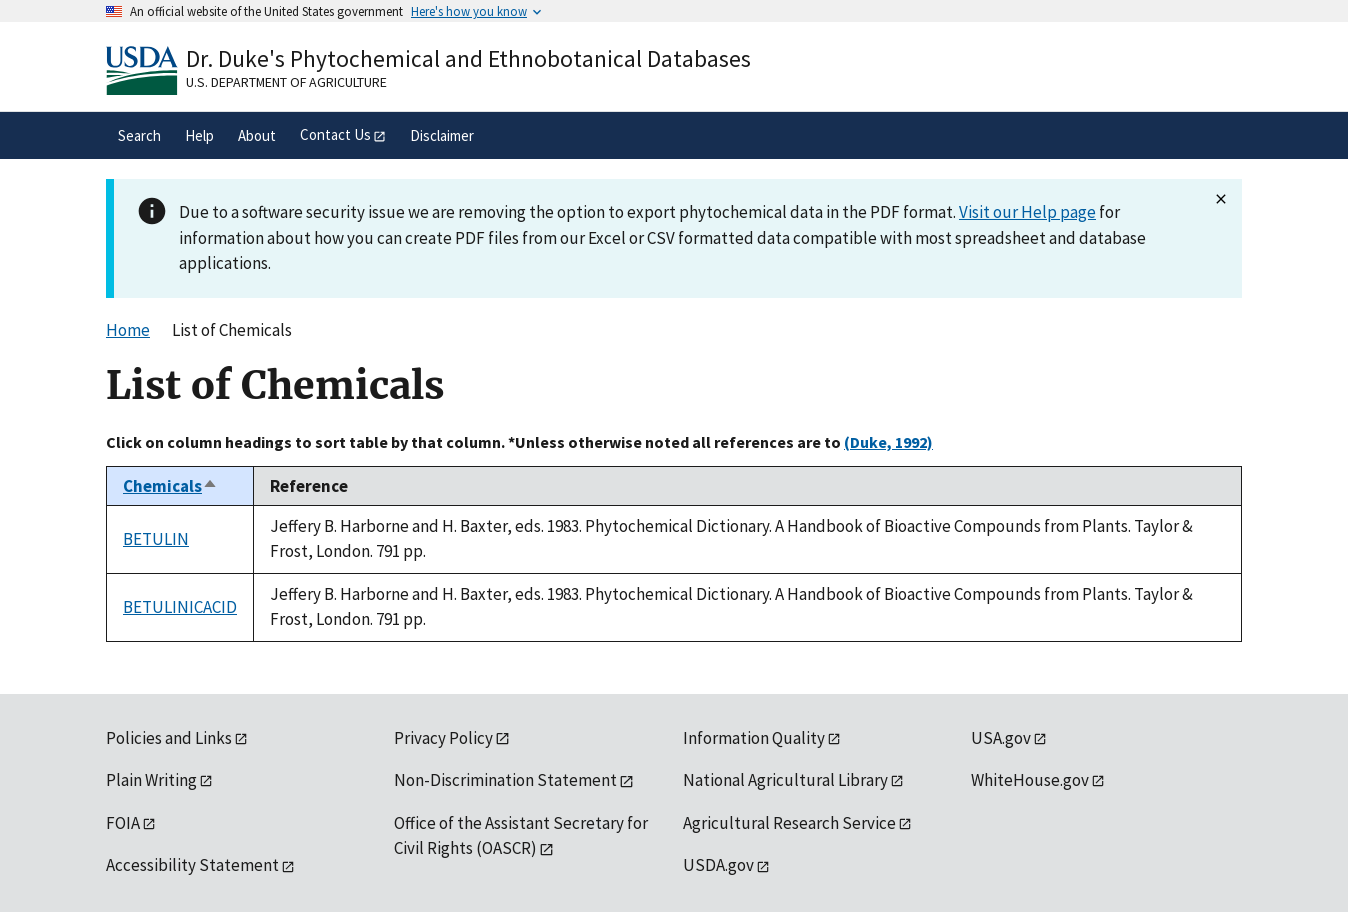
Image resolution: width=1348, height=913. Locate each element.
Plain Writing (151, 780)
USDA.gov (718, 865)
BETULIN (156, 539)
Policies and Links (169, 738)
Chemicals (170, 486)
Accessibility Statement (192, 865)
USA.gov (1001, 738)
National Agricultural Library (785, 780)
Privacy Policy (443, 738)
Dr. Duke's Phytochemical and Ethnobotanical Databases (468, 58)
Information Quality (754, 738)
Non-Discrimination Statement (505, 780)
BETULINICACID (180, 607)
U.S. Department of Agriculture (286, 82)
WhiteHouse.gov (1030, 780)
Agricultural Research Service (789, 823)
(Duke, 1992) (888, 442)
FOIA (123, 823)
